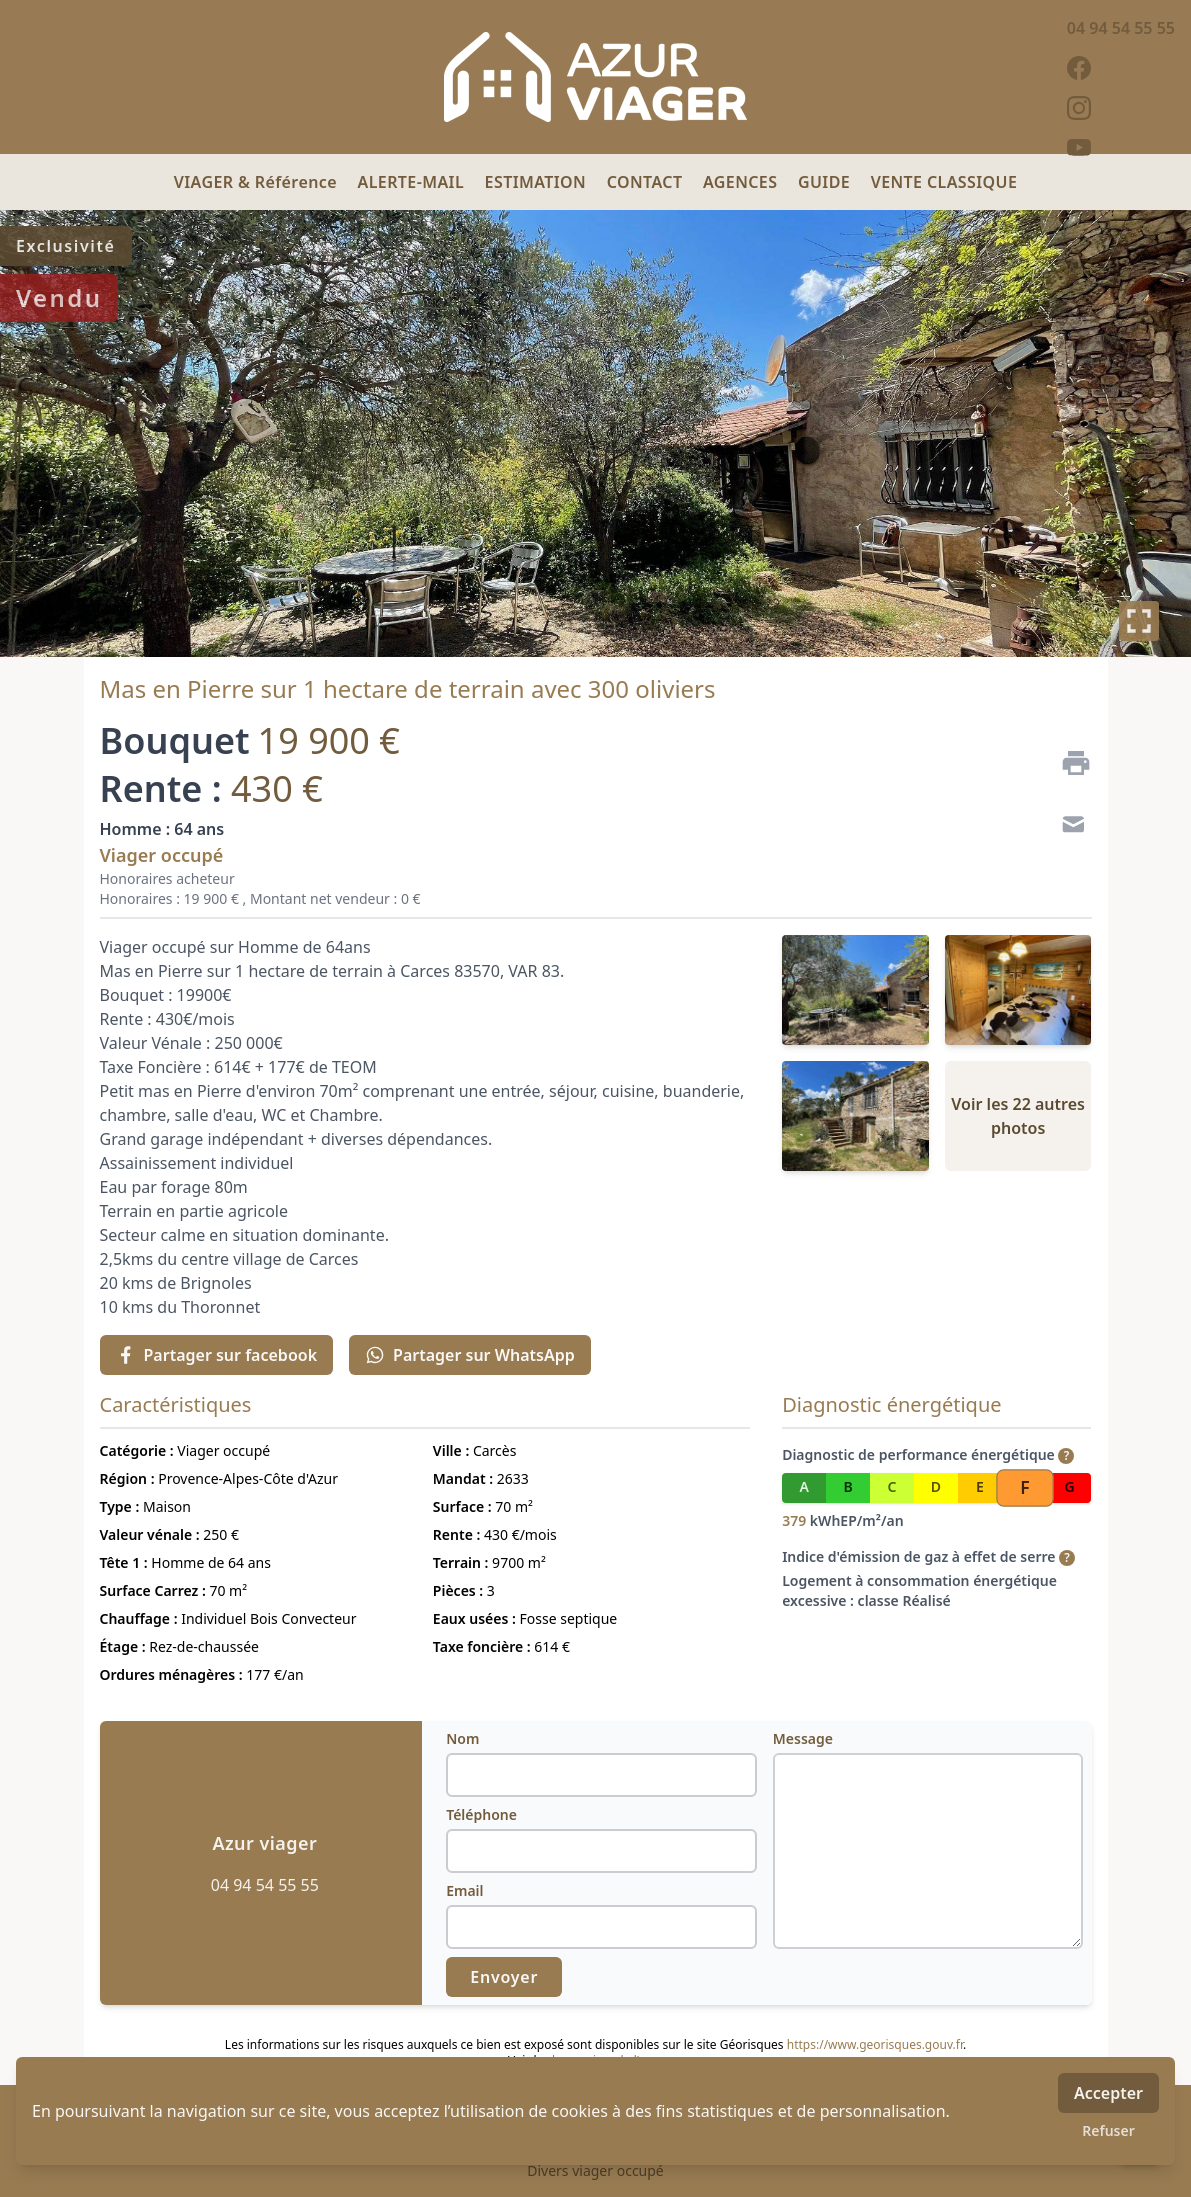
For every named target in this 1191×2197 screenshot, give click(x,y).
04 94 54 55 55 (1121, 28)
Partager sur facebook (217, 1355)
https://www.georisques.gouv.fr (875, 2044)
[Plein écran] (1139, 621)
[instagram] (1121, 108)
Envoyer (504, 1977)
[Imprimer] (1068, 763)
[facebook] (1121, 68)
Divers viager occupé (595, 2170)
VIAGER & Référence (258, 182)
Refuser (1108, 2130)
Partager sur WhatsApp (470, 1355)
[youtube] (1121, 148)
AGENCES (742, 182)
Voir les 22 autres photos (1018, 1116)
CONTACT (647, 182)
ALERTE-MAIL (413, 182)
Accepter (1108, 2093)
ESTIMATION (538, 182)
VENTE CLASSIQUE (944, 182)
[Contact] (1068, 827)
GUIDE (826, 182)
